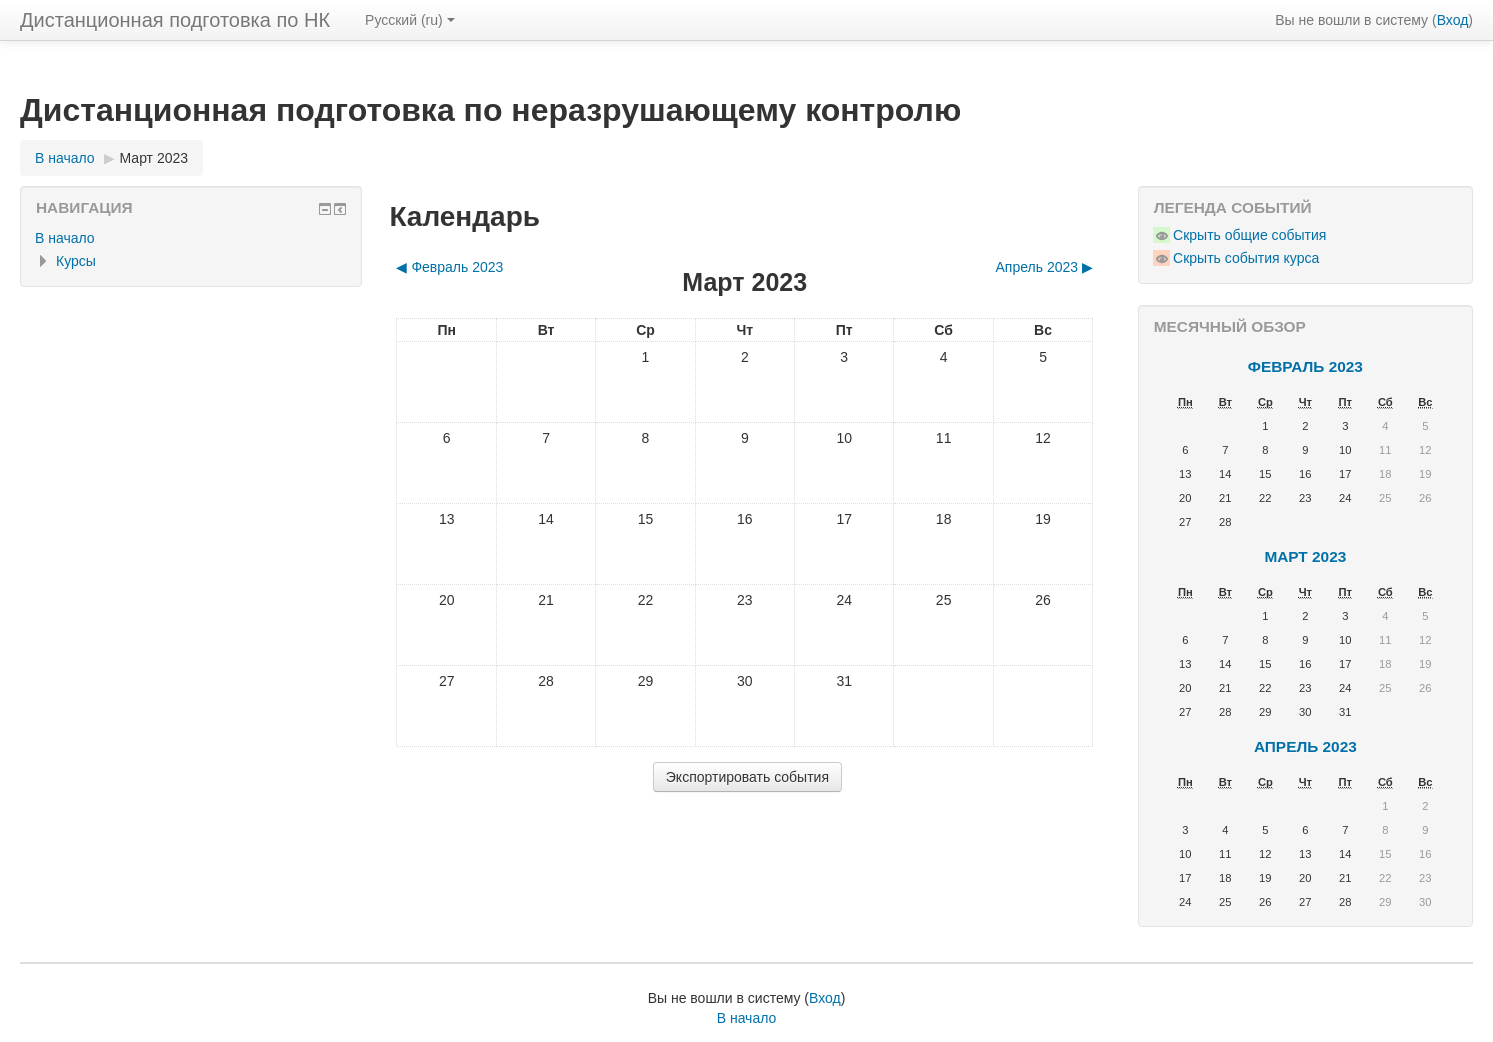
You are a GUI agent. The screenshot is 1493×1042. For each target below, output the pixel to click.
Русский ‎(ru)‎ (410, 20)
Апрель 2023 (1305, 746)
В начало (65, 238)
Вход (1453, 20)
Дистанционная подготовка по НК (175, 20)
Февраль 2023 (1305, 366)
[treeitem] (191, 238)
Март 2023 (154, 158)
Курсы (76, 261)
